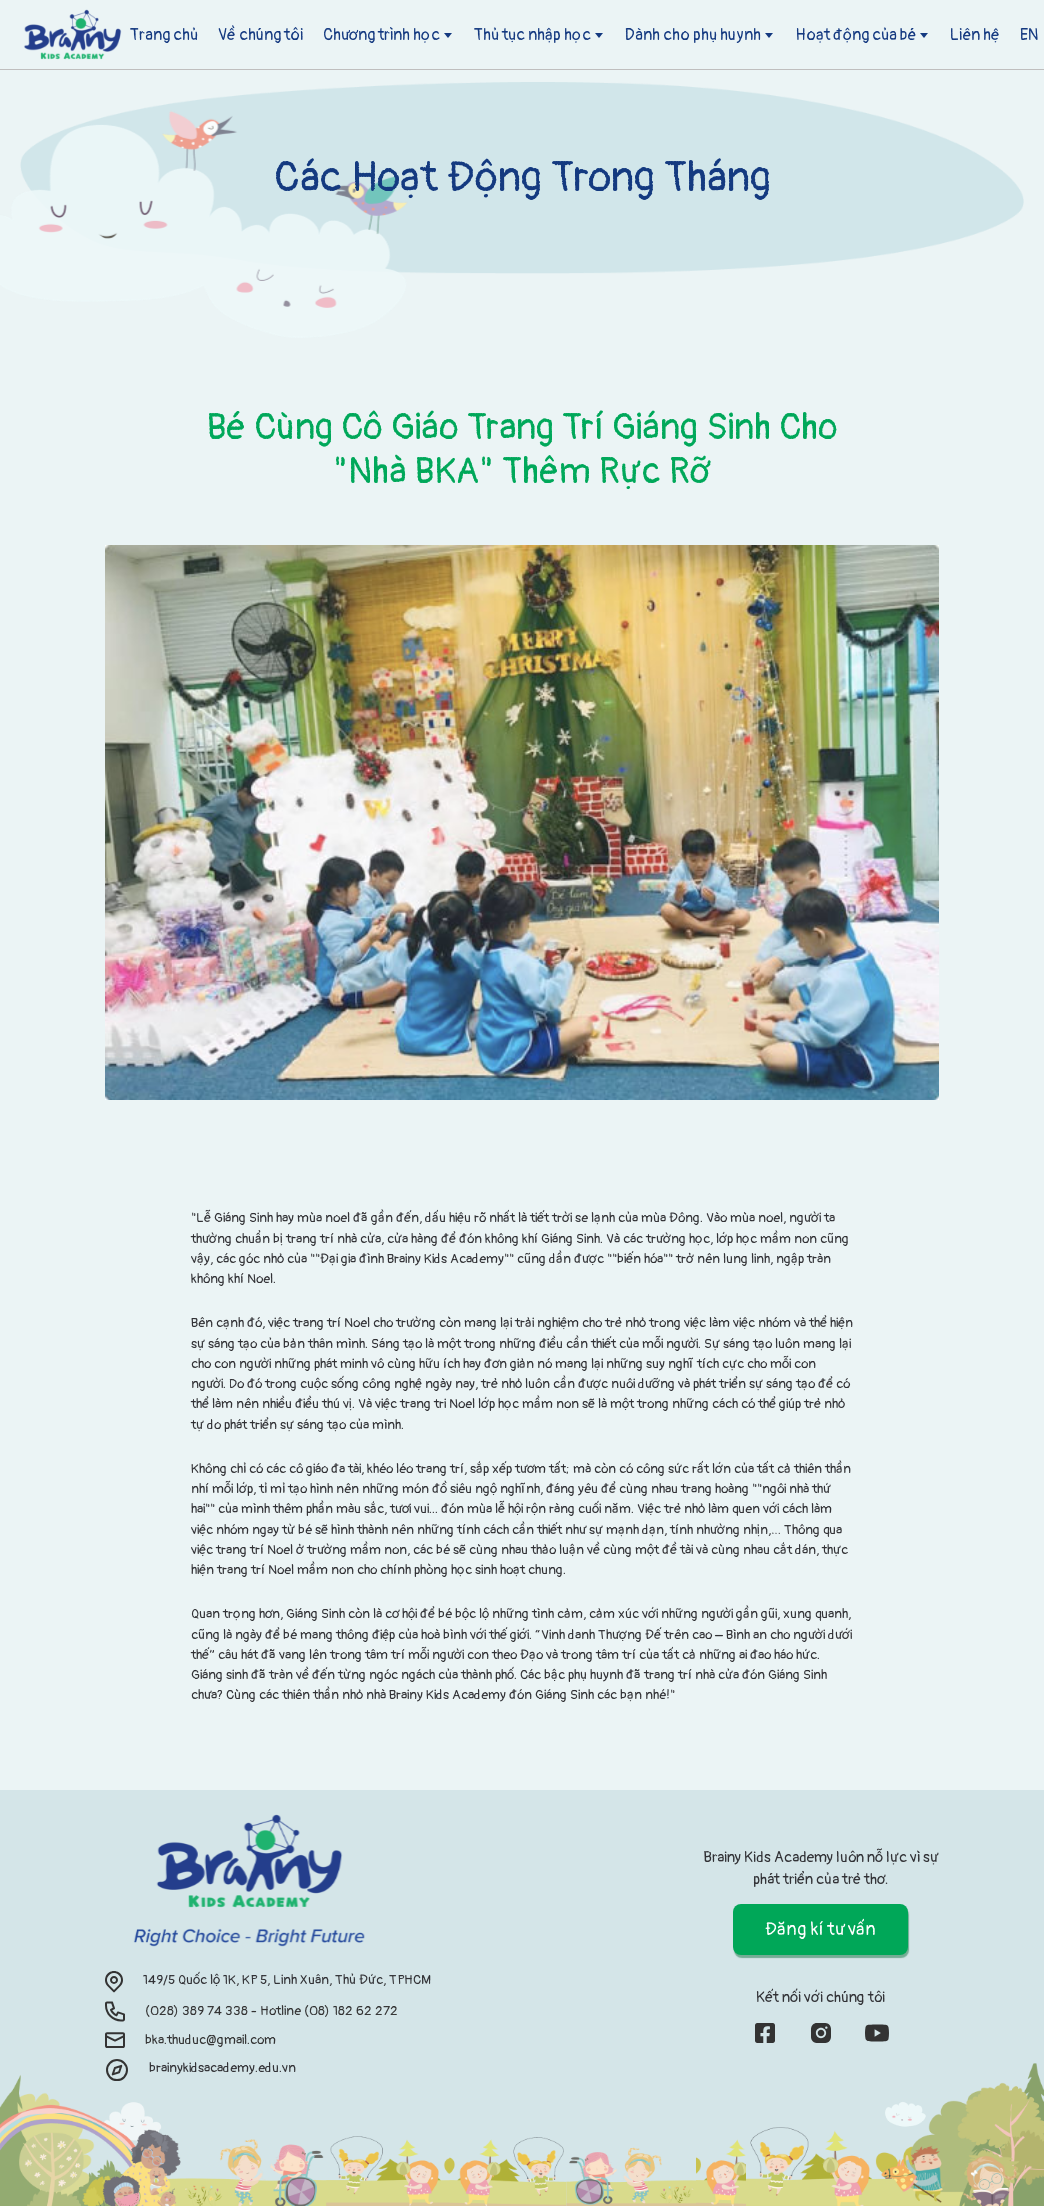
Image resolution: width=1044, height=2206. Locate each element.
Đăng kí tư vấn (820, 1929)
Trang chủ (164, 35)
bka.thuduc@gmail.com (210, 2039)
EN (1029, 35)
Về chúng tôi (260, 35)
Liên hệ (975, 35)
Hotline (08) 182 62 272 (329, 2010)
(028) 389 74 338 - (202, 2010)
